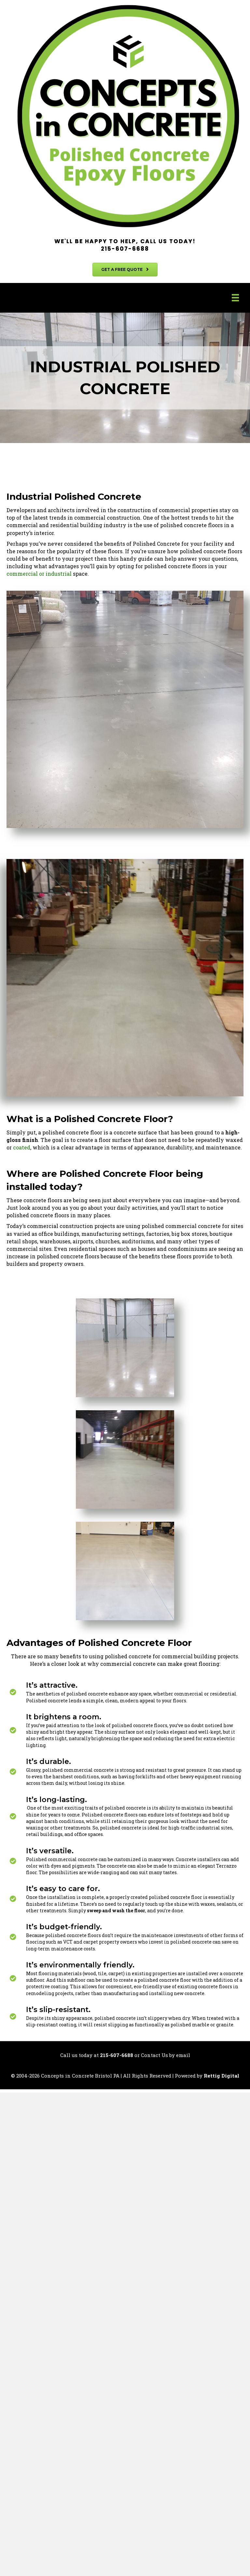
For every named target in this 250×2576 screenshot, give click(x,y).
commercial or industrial (39, 573)
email (183, 2055)
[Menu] (235, 297)
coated (21, 1147)
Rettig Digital (221, 2075)
